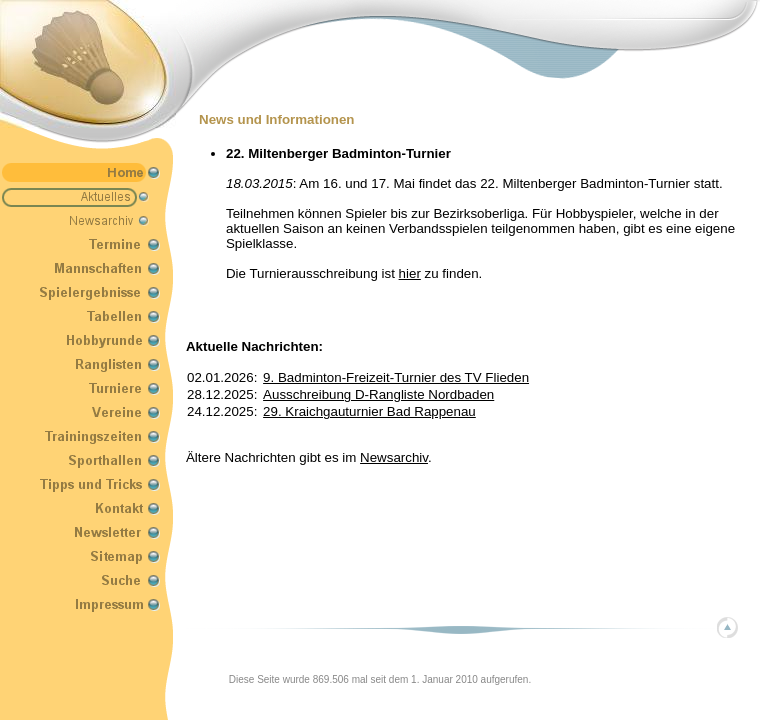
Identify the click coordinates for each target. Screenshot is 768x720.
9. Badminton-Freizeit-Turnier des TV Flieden (396, 377)
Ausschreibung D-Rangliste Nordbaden (378, 394)
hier (410, 273)
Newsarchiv (394, 457)
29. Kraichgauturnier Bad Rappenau (369, 411)
